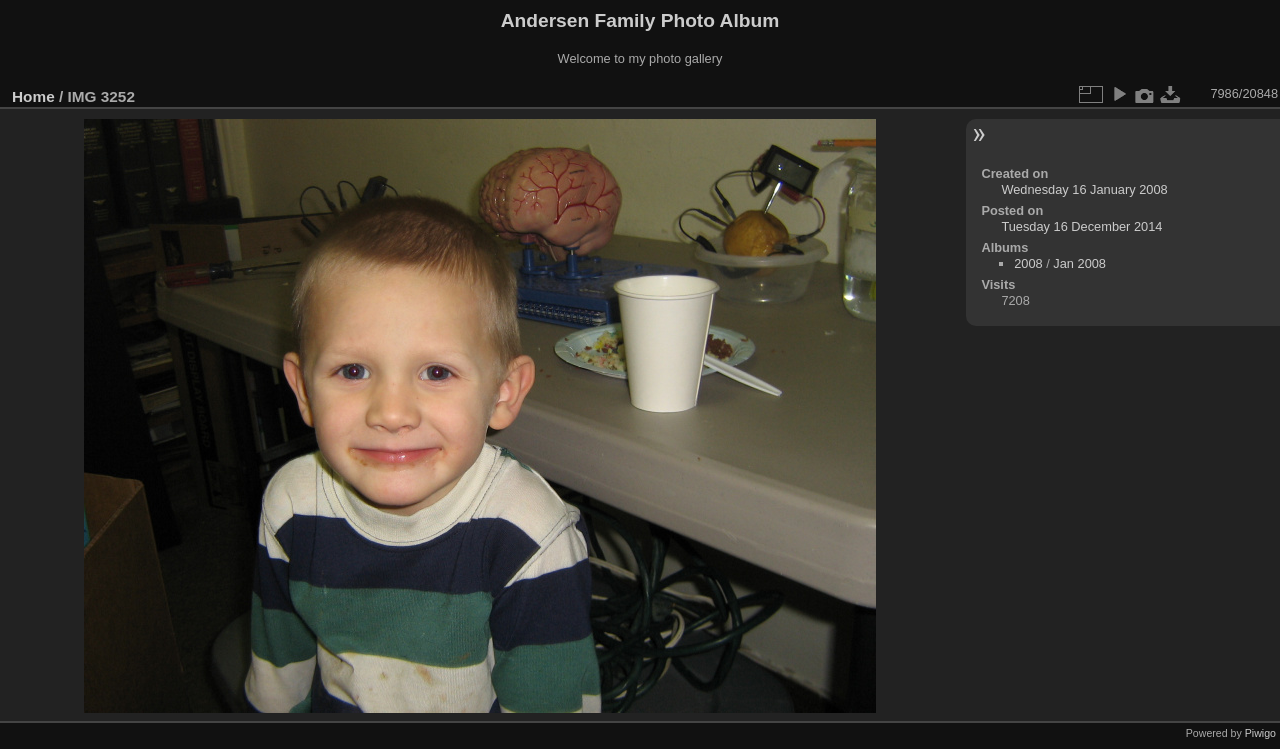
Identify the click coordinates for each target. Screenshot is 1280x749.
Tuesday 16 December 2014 (1081, 226)
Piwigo (1260, 733)
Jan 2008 (1079, 263)
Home (33, 96)
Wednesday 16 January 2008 (1084, 189)
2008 (1028, 263)
